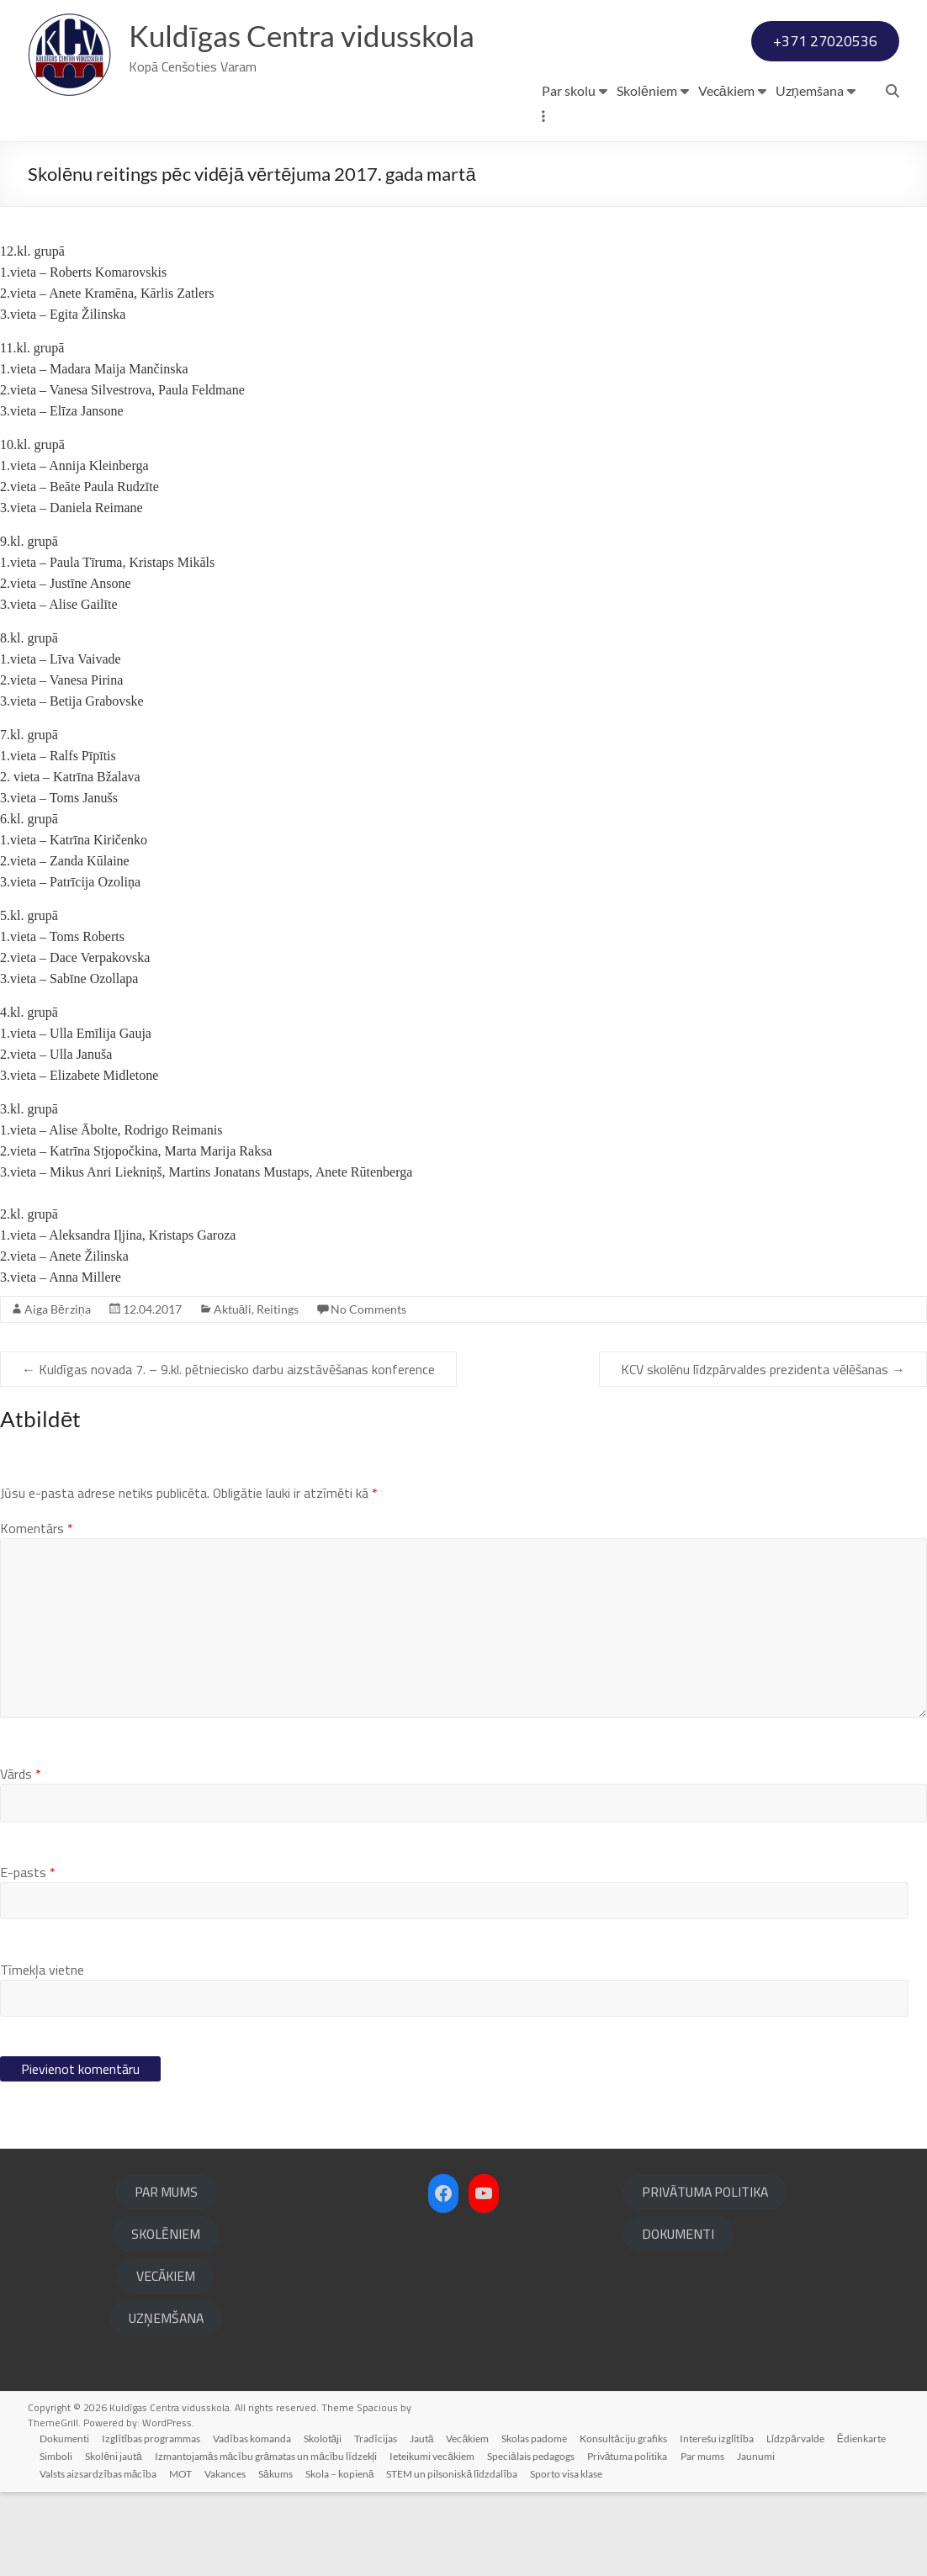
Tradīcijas (380, 2521)
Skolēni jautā (115, 2539)
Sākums (279, 2557)
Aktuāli (233, 1393)
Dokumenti (66, 2521)
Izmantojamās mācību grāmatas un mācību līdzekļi (268, 2539)
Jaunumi (762, 2539)
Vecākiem (726, 174)
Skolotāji (326, 2521)
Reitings (278, 1393)
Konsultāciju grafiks (631, 2521)
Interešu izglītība (725, 2521)
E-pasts (28, 1956)
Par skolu (569, 174)
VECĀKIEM (165, 2359)
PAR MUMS (166, 2275)
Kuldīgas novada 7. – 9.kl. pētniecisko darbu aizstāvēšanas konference (228, 1453)
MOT (182, 2557)
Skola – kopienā (344, 2557)
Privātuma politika (632, 2539)
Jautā (427, 2521)
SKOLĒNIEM (165, 2317)
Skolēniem (647, 174)
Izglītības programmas (153, 2521)
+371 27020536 (825, 125)
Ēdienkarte (871, 2521)
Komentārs (36, 1612)
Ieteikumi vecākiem (436, 2539)
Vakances (227, 2557)
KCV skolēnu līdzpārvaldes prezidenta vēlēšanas (763, 1453)
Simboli (57, 2539)
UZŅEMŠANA (166, 2402)
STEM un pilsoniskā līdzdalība (457, 2557)
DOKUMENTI (678, 2317)
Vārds (20, 1858)
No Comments (368, 1393)
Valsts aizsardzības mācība (99, 2557)
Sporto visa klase (572, 2557)
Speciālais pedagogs (535, 2539)
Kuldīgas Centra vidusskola (307, 36)
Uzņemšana (810, 174)
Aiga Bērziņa (57, 1393)
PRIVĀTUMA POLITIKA (705, 2275)
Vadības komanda (255, 2521)
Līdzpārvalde (805, 2521)
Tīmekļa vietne (42, 2054)
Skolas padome (541, 2521)
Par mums (708, 2539)
